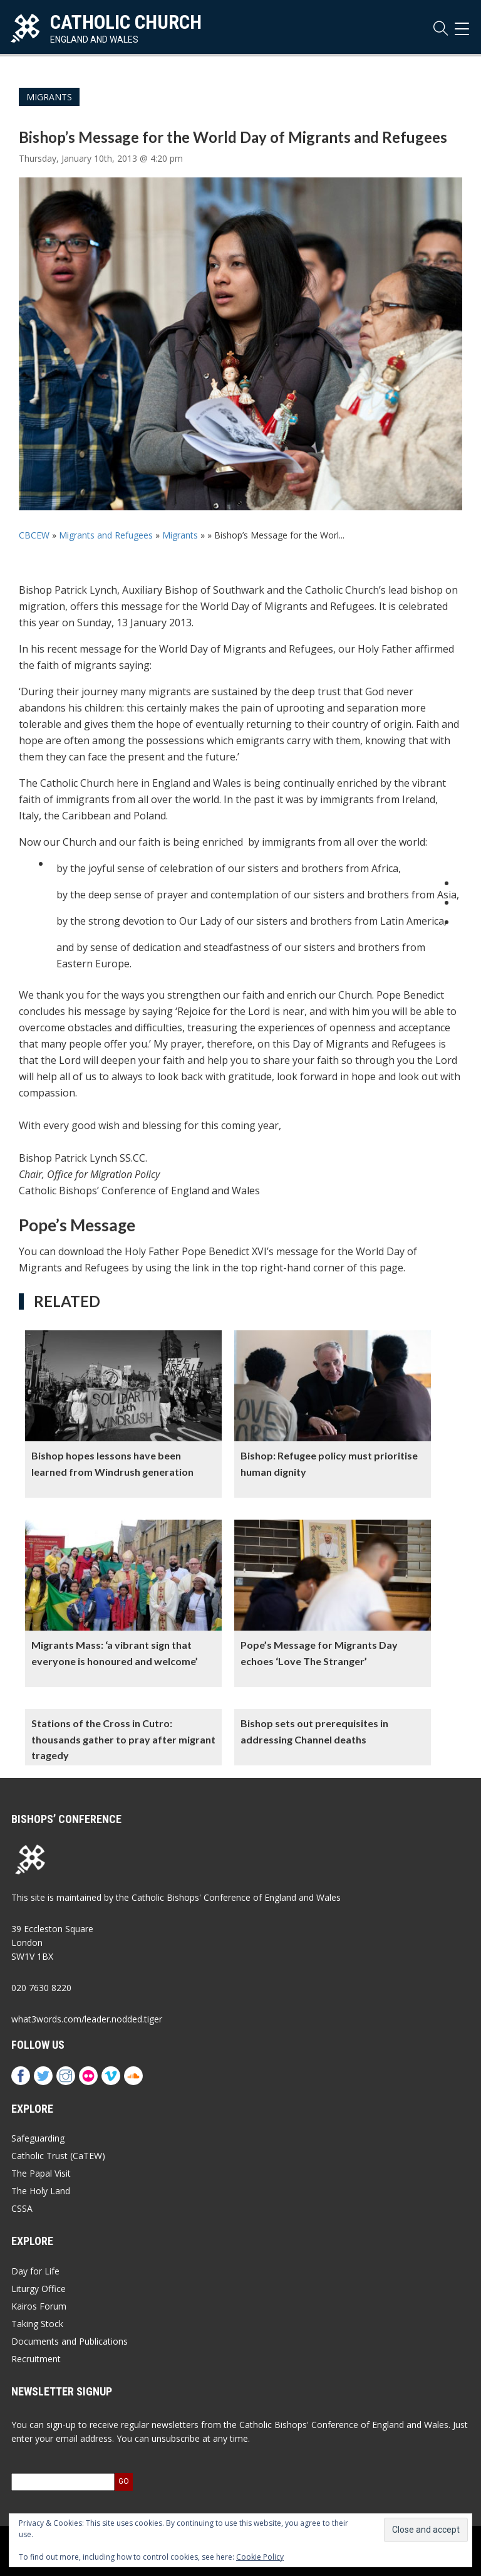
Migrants (49, 97)
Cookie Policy (260, 2557)
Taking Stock (37, 2324)
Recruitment (36, 2359)
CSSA (22, 2208)
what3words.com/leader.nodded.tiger (86, 2019)
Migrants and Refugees (106, 535)
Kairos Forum (38, 2306)
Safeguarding (38, 2138)
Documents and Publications (69, 2341)
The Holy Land (40, 2191)
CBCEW (34, 535)
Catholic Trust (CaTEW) (58, 2156)
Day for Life (35, 2271)
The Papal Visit (41, 2173)
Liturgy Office (38, 2289)
